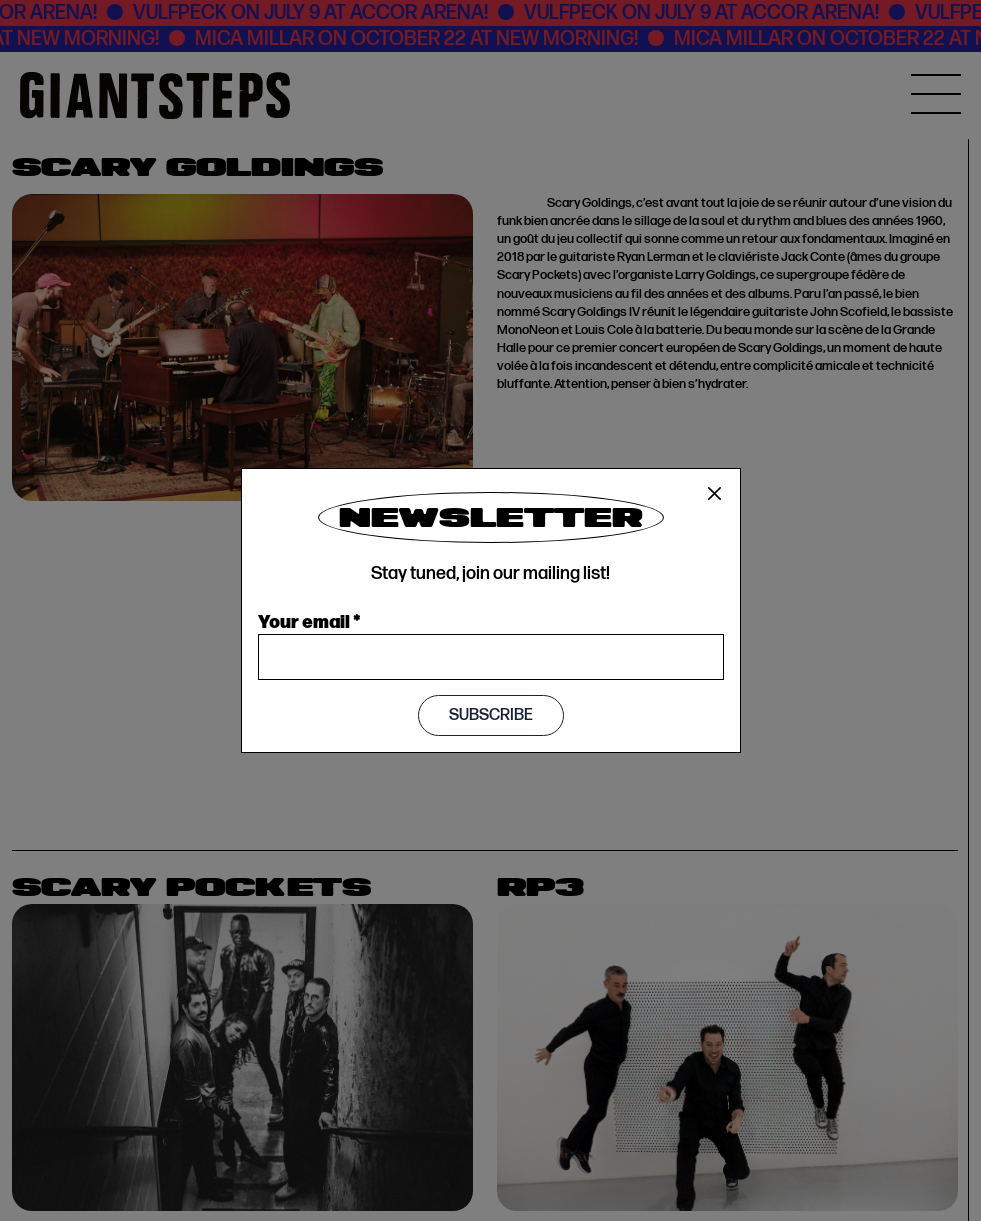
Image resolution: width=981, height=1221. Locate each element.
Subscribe (491, 715)
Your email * (309, 620)
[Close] (715, 494)
